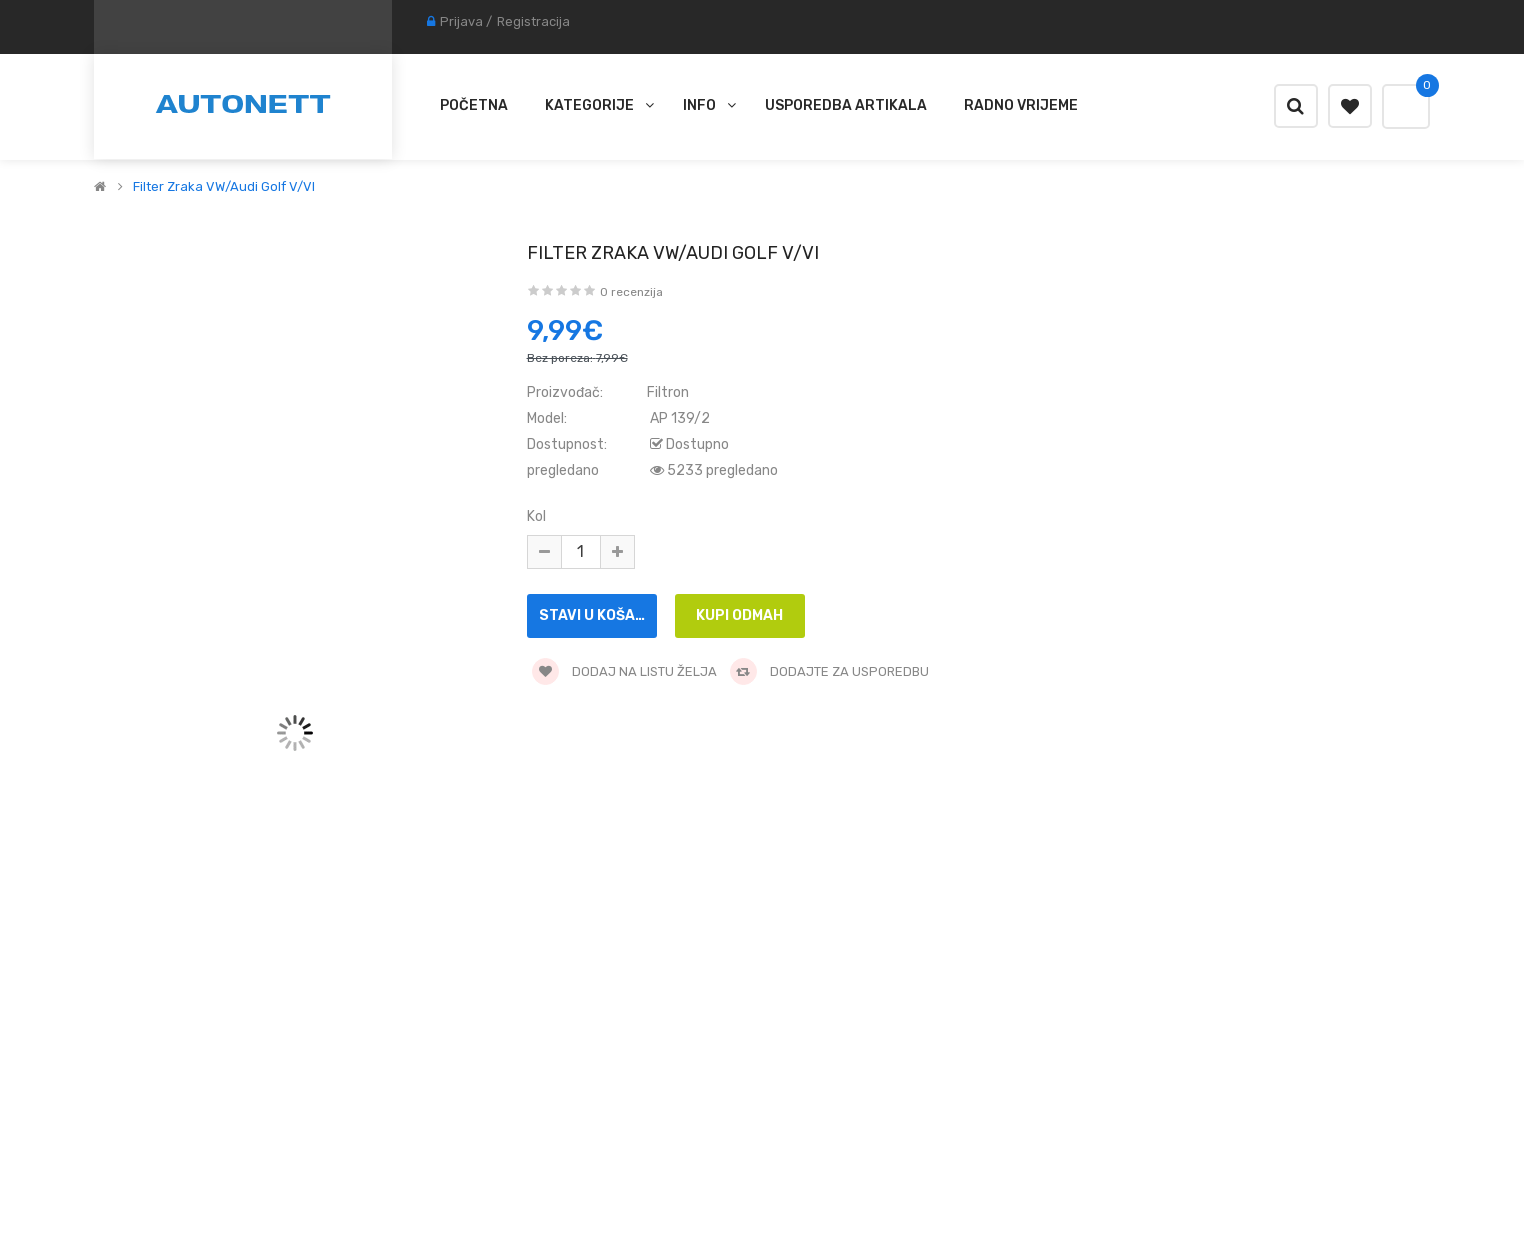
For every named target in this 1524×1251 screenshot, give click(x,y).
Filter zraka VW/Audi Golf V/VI (224, 187)
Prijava (461, 21)
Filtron (668, 392)
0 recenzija (631, 292)
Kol (536, 516)
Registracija (533, 21)
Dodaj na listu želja (624, 671)
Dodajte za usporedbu (829, 671)
